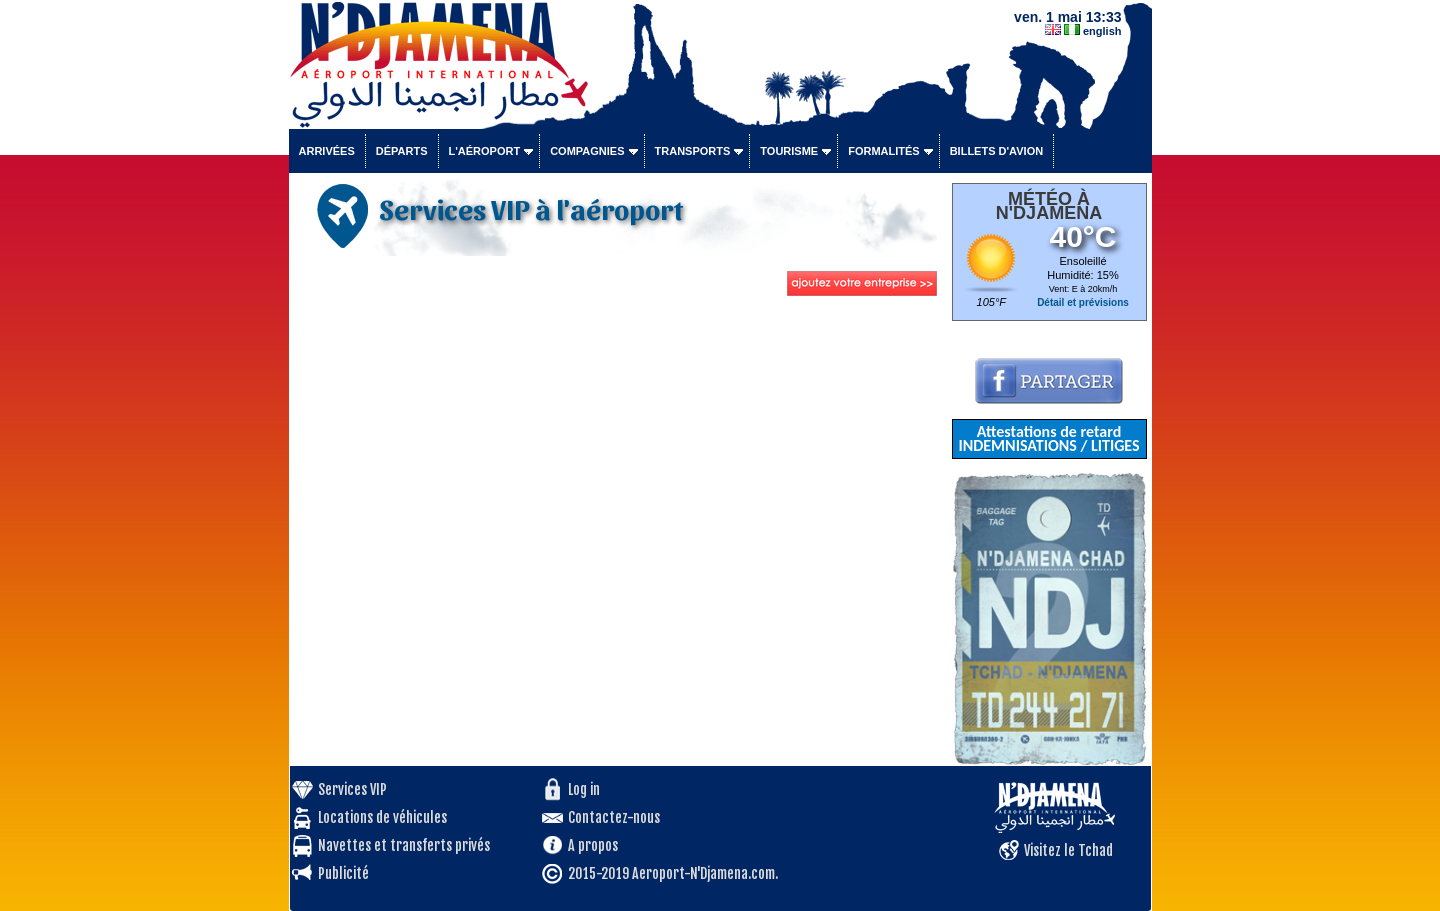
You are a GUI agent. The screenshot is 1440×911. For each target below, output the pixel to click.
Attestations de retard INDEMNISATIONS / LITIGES (1048, 438)
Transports (693, 151)
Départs (402, 151)
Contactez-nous (614, 817)
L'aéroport (485, 151)
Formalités (884, 151)
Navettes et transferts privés (404, 845)
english (1102, 31)
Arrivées (327, 151)
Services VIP (352, 789)
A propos (593, 845)
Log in (584, 789)
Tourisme (789, 151)
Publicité (343, 873)
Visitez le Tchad (1068, 850)
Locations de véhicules (382, 817)
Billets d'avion (996, 151)
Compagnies (587, 151)
